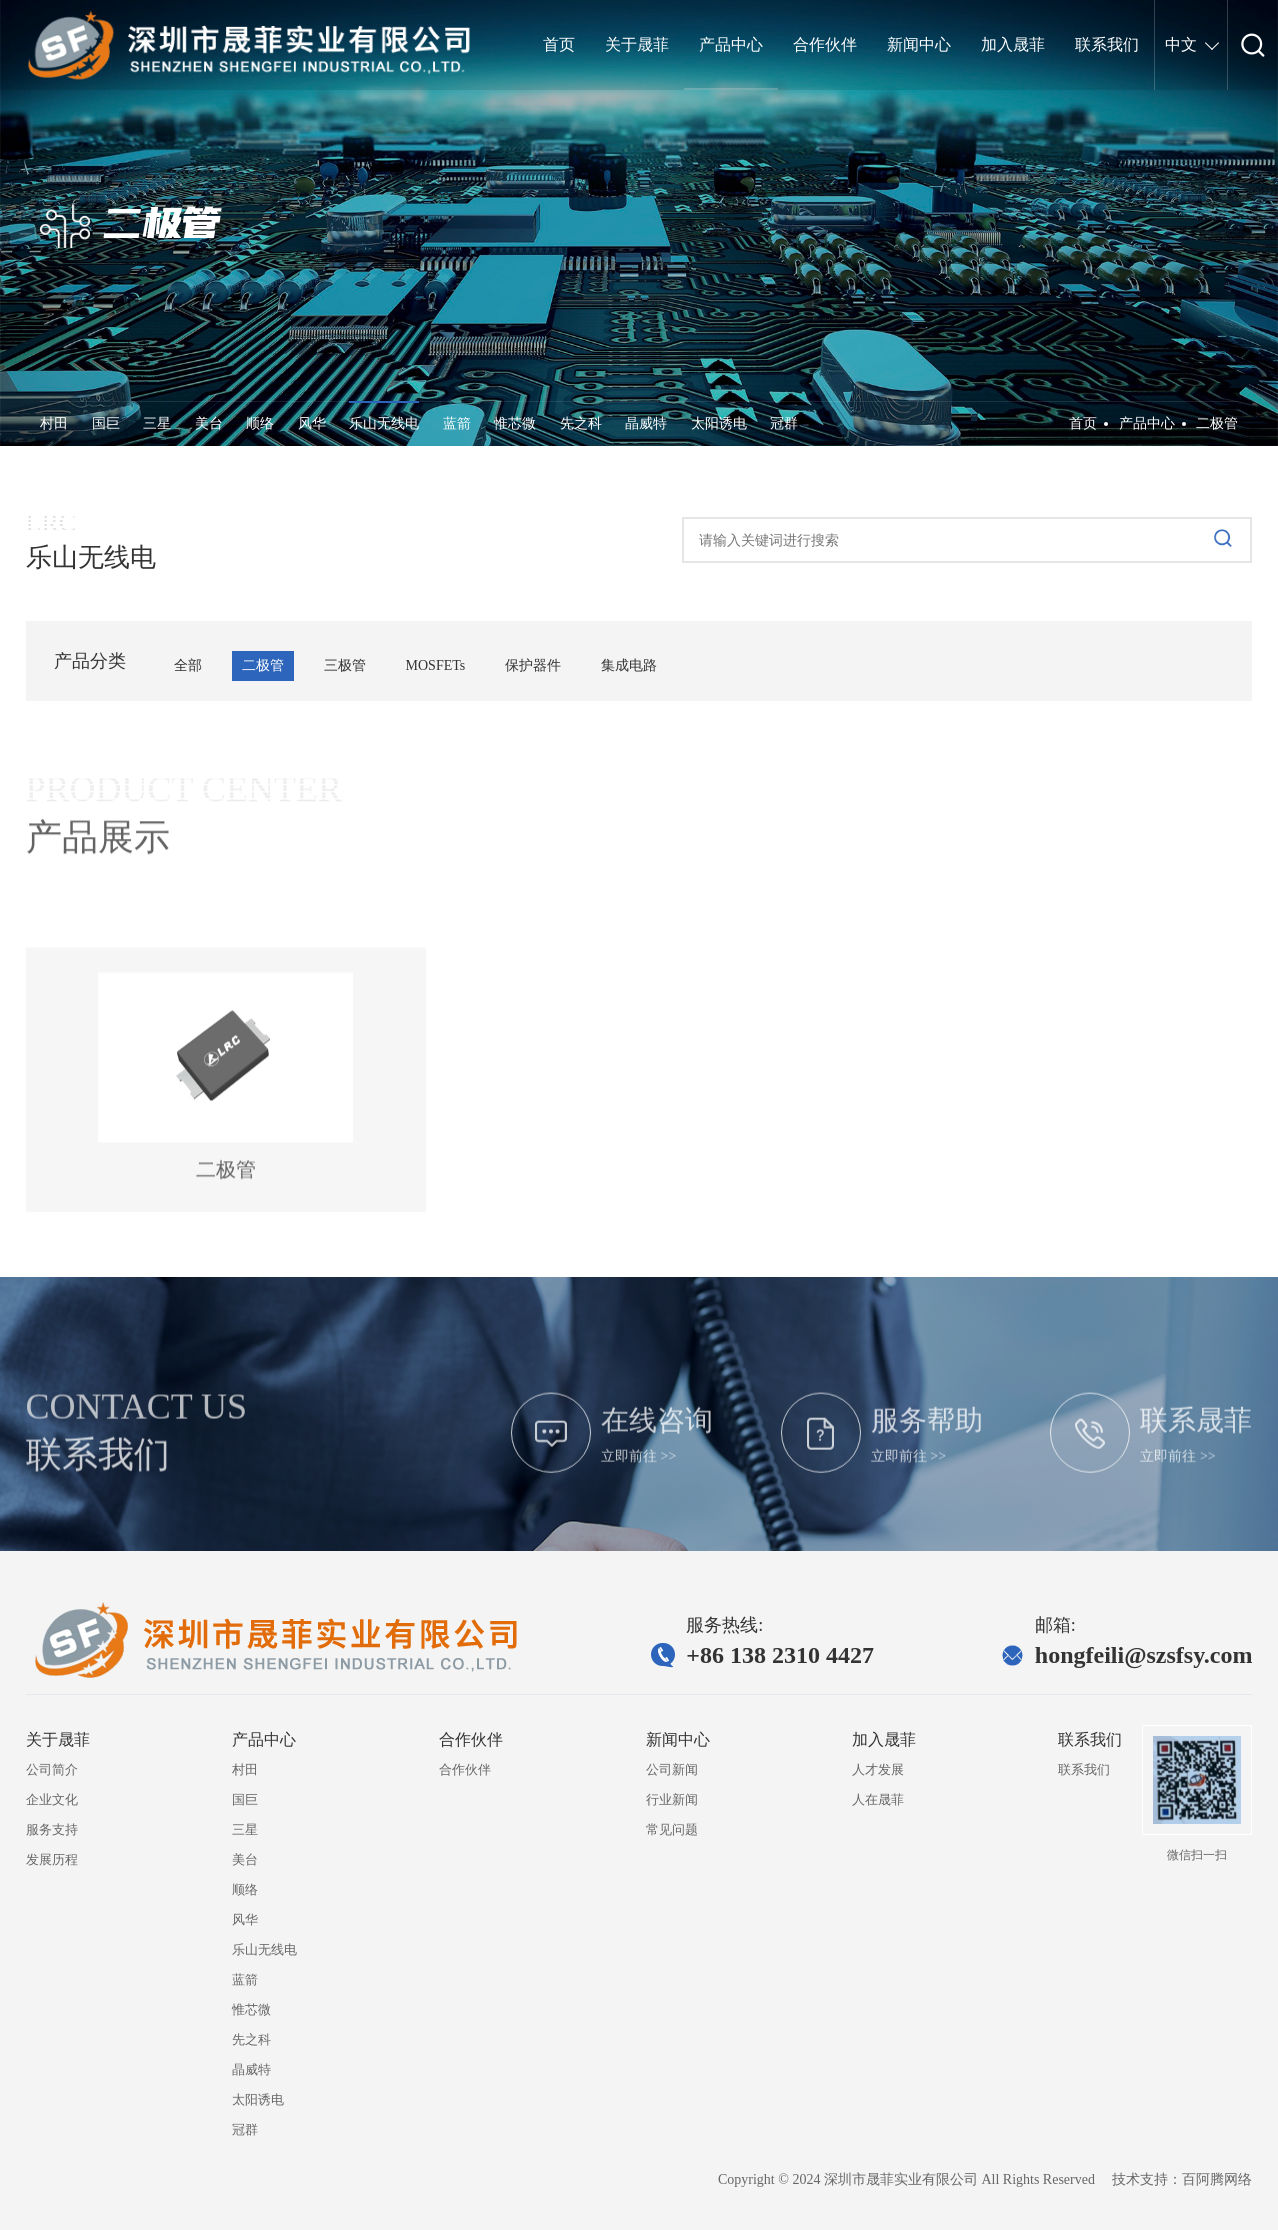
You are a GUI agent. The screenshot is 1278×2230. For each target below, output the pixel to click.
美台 (209, 423)
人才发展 (878, 1769)
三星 (157, 423)
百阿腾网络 (1217, 2179)
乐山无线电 (384, 423)
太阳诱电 (719, 423)
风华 (312, 423)
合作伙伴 (465, 1769)
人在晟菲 (878, 1799)
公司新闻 (672, 1769)
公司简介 (52, 1769)
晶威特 (646, 423)
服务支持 (52, 1829)
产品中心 (1147, 423)
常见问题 (672, 1829)
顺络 (260, 423)
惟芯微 (515, 423)
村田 (54, 423)
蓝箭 (457, 423)
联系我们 (1084, 1769)
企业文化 (52, 1799)
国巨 (106, 423)
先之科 (581, 423)
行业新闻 (672, 1799)
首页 (1083, 423)
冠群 (784, 423)
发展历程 (52, 1859)
